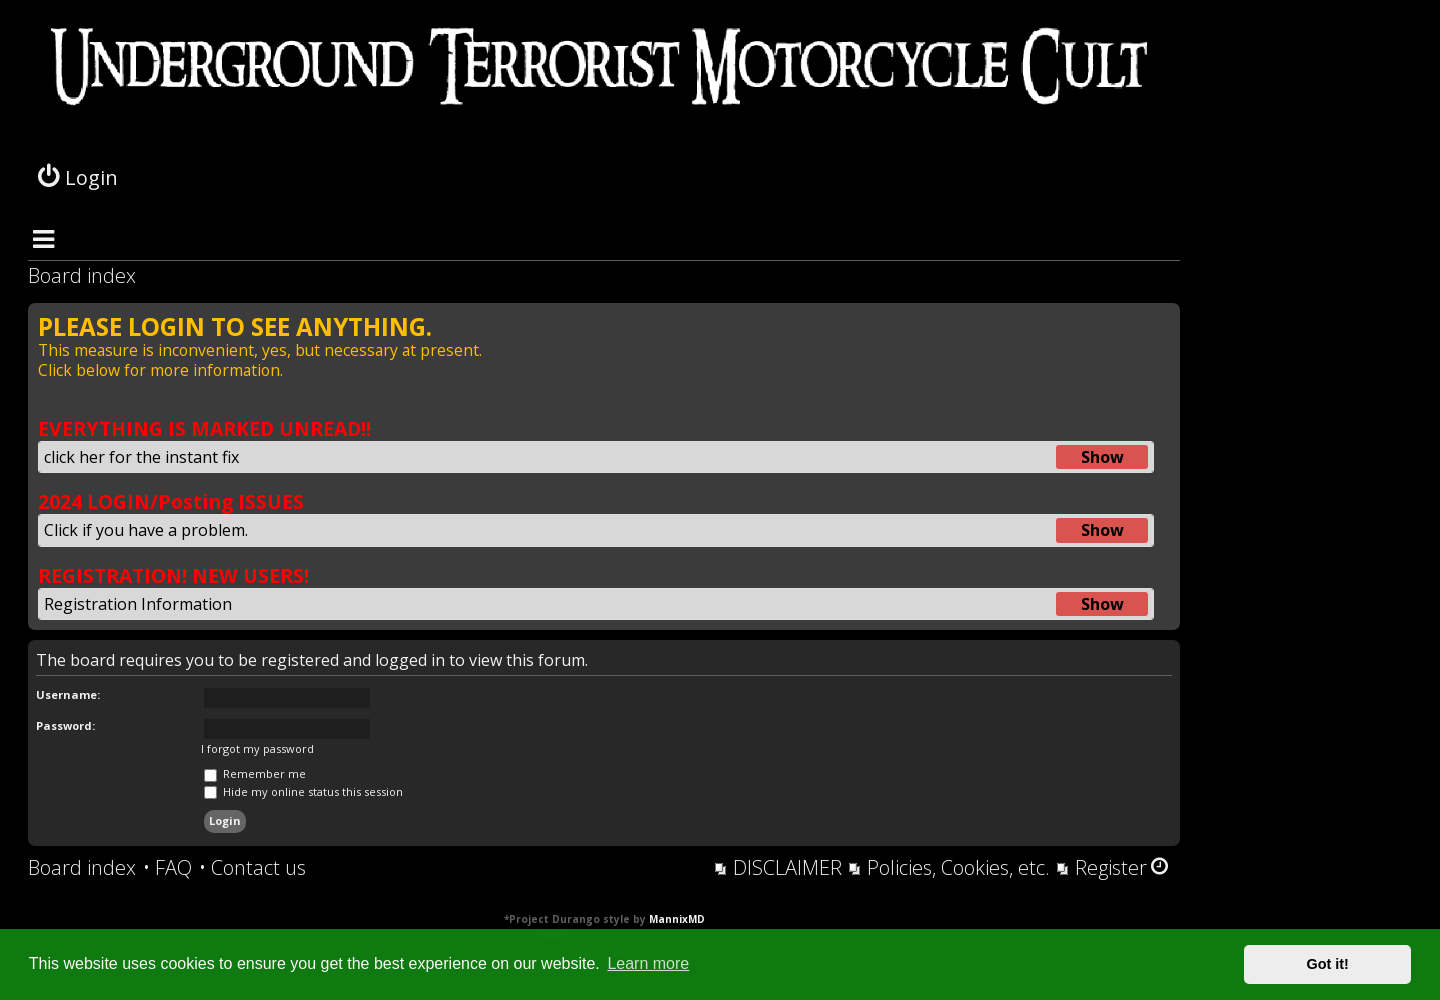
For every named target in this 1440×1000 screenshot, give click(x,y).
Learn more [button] (648, 963)
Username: (68, 694)
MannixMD (677, 919)
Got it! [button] (1328, 964)
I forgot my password (257, 749)
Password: (65, 725)
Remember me (255, 773)
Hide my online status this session (303, 791)
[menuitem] (167, 868)
